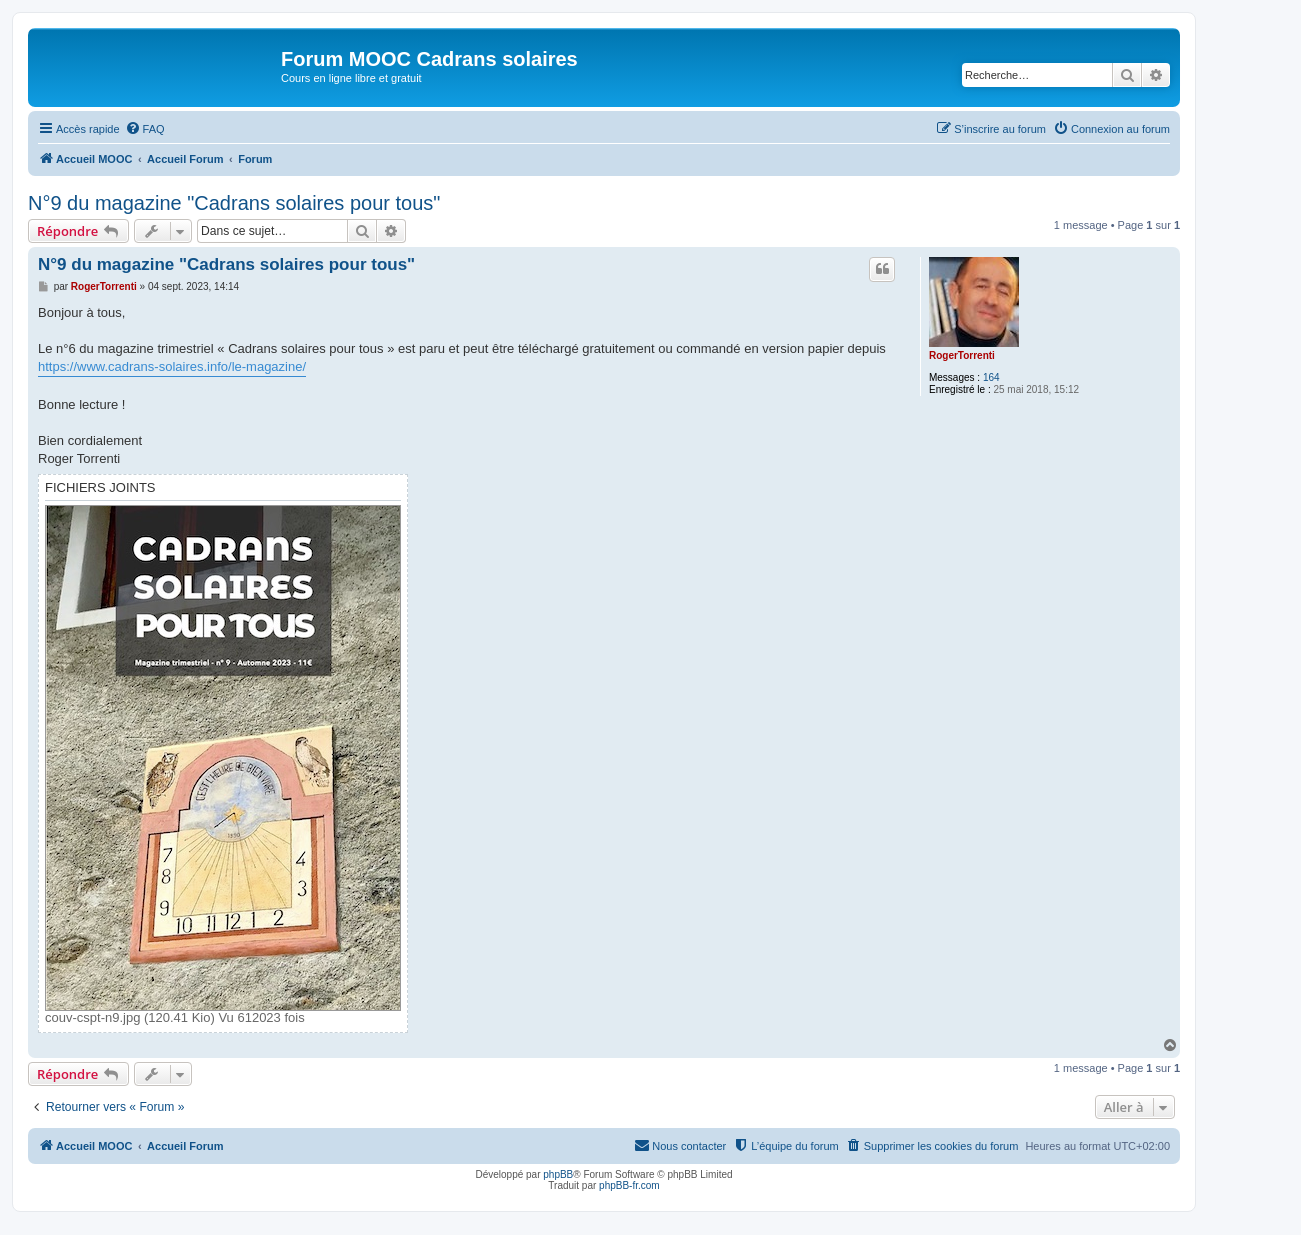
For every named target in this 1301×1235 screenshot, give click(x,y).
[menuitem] (145, 129)
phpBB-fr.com (629, 1185)
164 (991, 377)
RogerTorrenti (962, 355)
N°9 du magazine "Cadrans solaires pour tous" (234, 203)
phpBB (558, 1174)
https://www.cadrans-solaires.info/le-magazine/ (172, 366)
